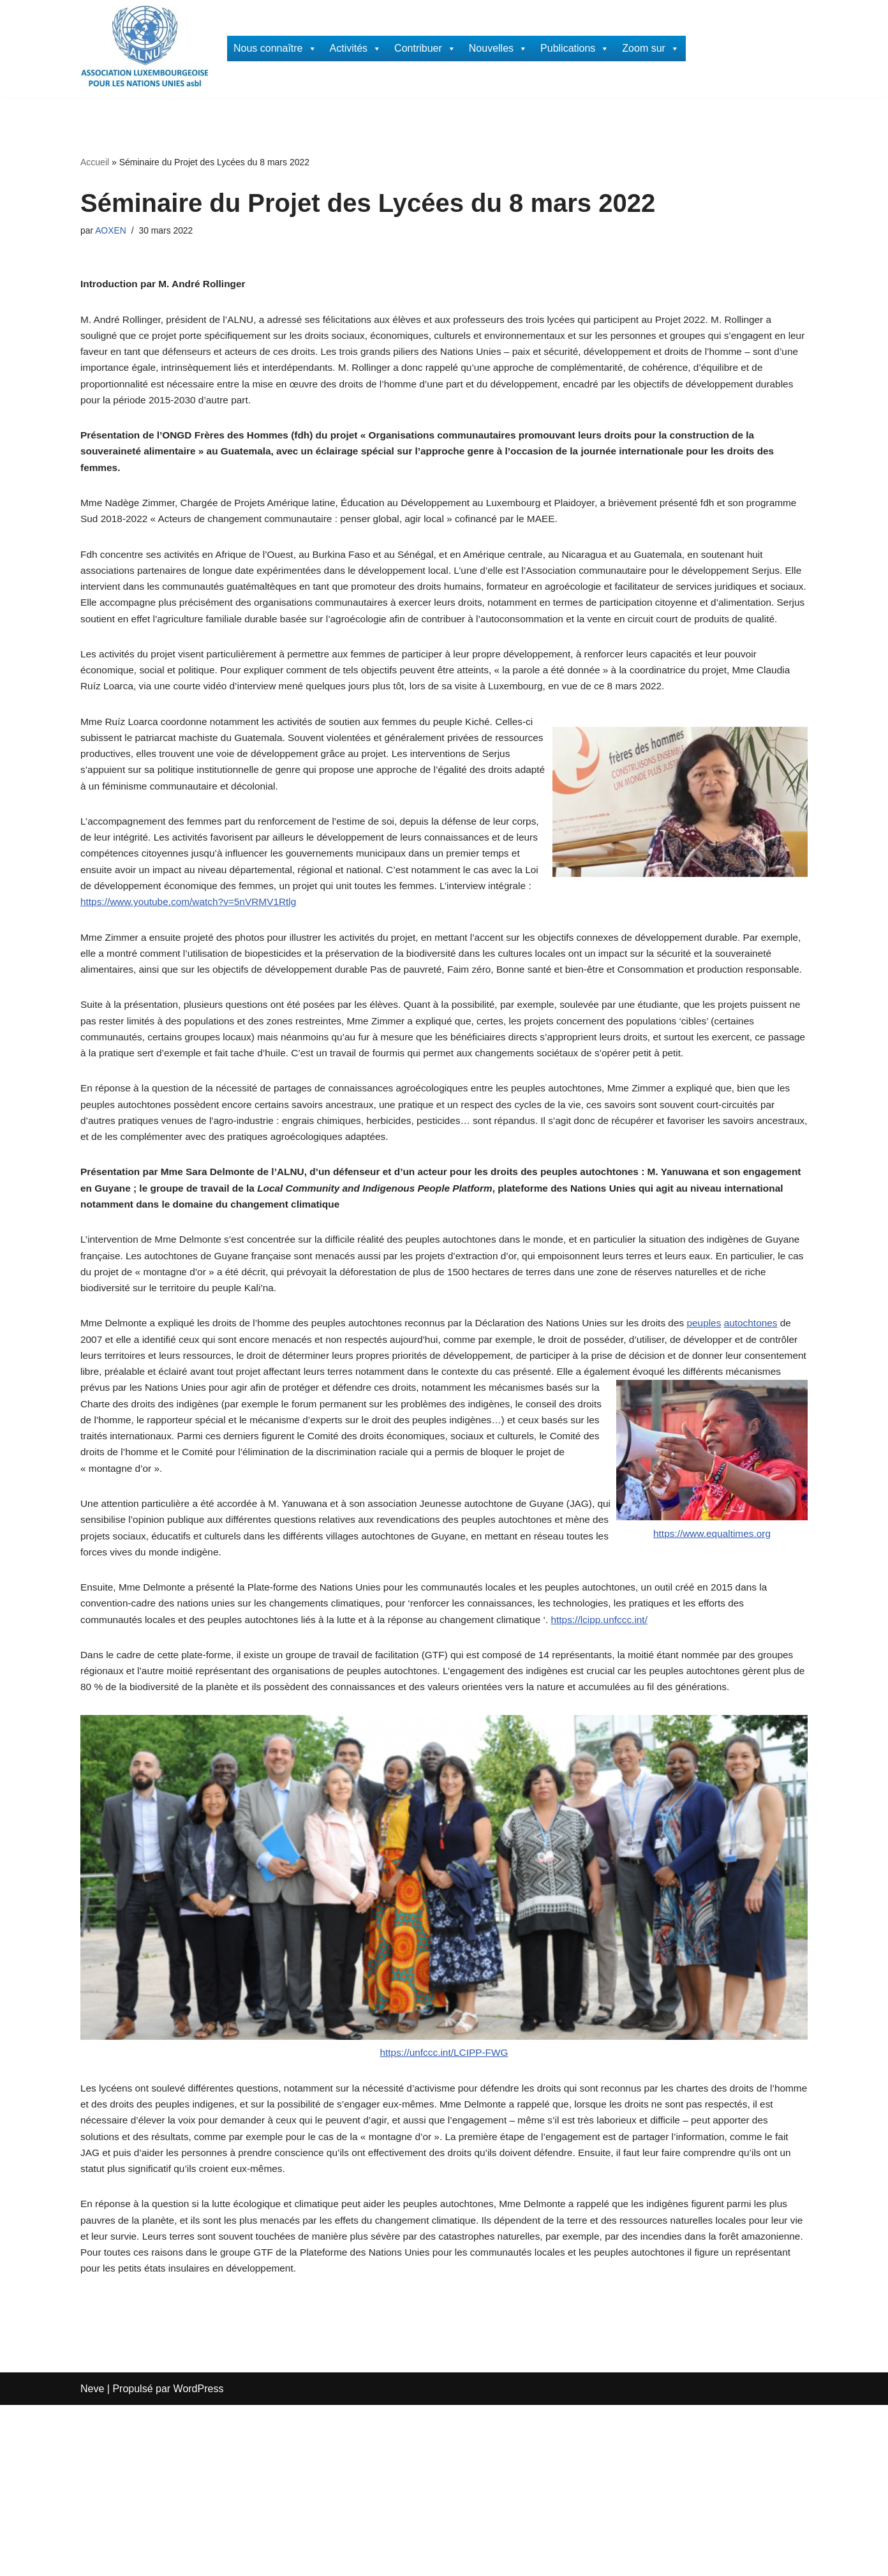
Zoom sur (650, 48)
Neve (92, 2559)
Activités (356, 48)
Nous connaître (275, 48)
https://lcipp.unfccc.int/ (620, 1753)
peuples (728, 1437)
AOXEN (112, 231)
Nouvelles (498, 48)
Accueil (94, 162)
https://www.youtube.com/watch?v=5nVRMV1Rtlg (291, 958)
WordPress (199, 2559)
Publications (574, 48)
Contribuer (425, 48)
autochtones (777, 1437)
